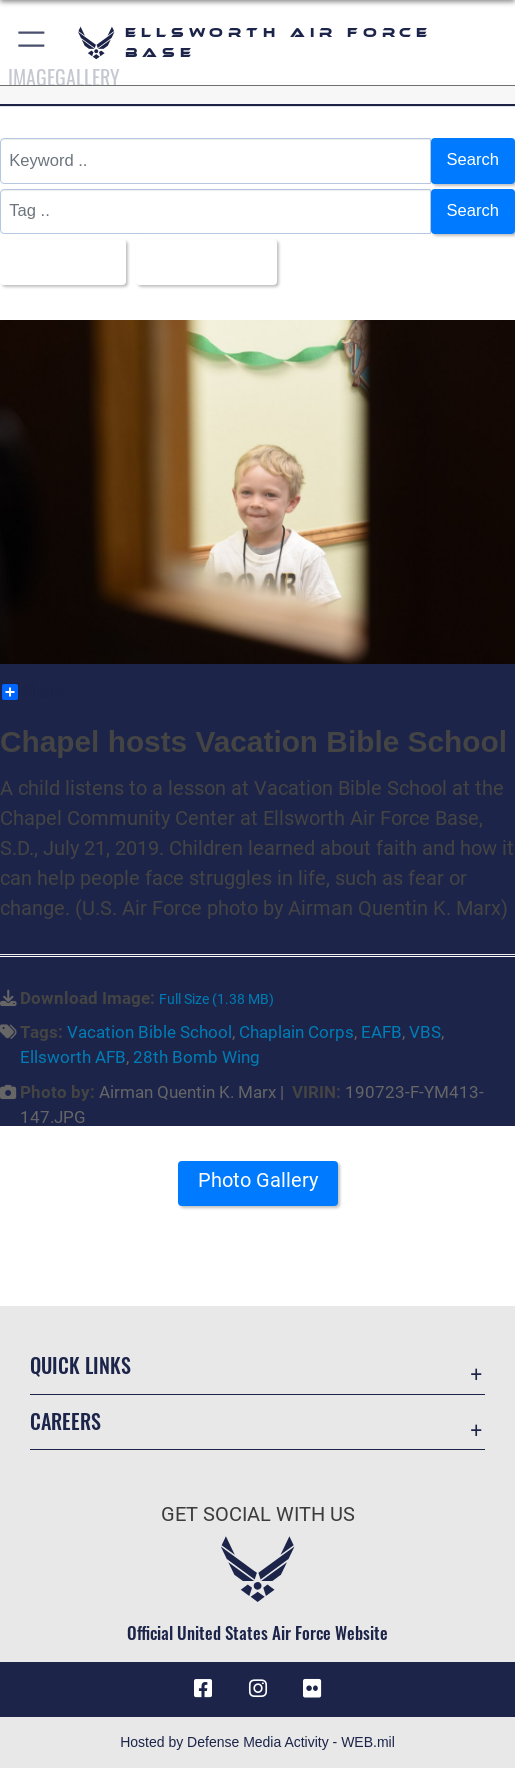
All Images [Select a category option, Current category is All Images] (57, 261)
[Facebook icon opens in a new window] (203, 1689)
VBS (425, 1032)
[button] (32, 42)
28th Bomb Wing (196, 1057)
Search (473, 159)
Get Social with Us (258, 1514)
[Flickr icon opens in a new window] (312, 1689)
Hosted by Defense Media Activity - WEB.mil (257, 1742)
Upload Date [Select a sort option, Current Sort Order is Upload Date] (200, 261)
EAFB (381, 1032)
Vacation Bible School (149, 1032)
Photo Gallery (258, 1180)
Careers (65, 1421)
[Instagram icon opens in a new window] (258, 1689)
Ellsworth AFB (73, 1057)
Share (33, 692)
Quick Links (80, 1365)
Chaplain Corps (296, 1032)
